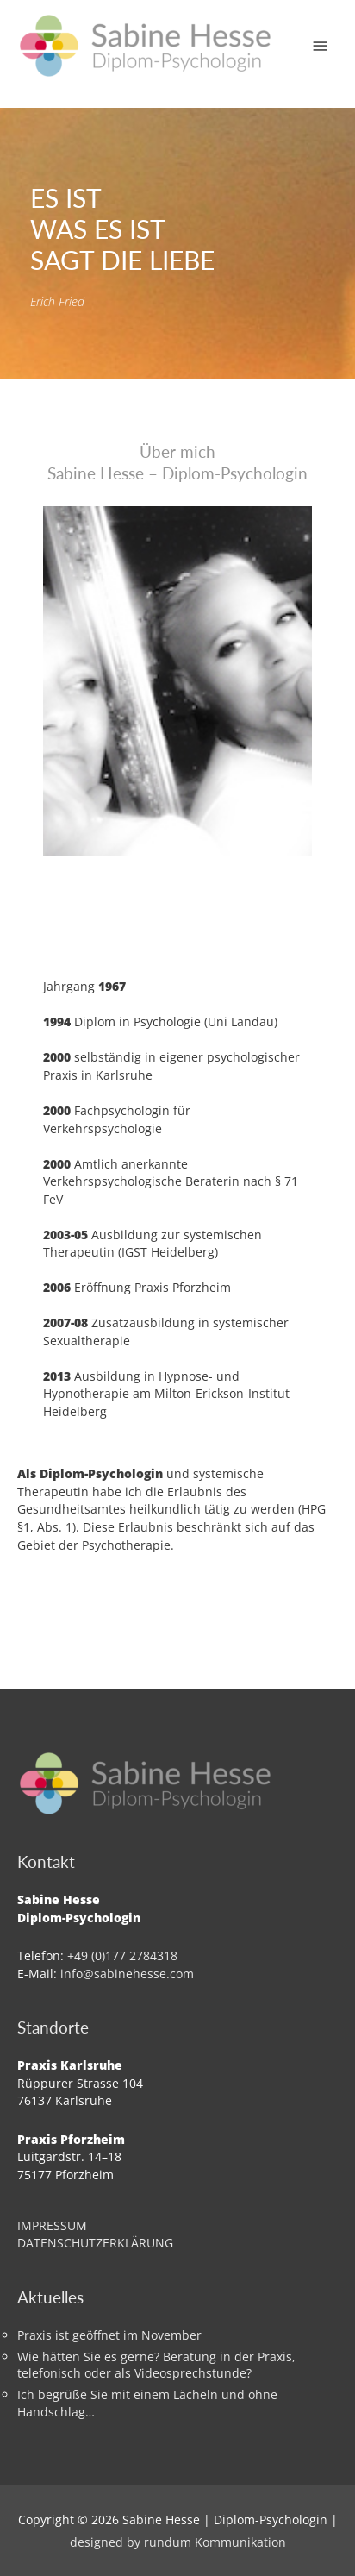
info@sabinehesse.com (127, 1973)
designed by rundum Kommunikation (178, 2542)
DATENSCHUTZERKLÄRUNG (95, 2242)
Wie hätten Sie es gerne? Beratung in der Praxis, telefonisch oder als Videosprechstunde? (156, 2364)
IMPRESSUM (52, 2225)
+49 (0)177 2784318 (122, 1955)
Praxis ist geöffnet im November (109, 2335)
